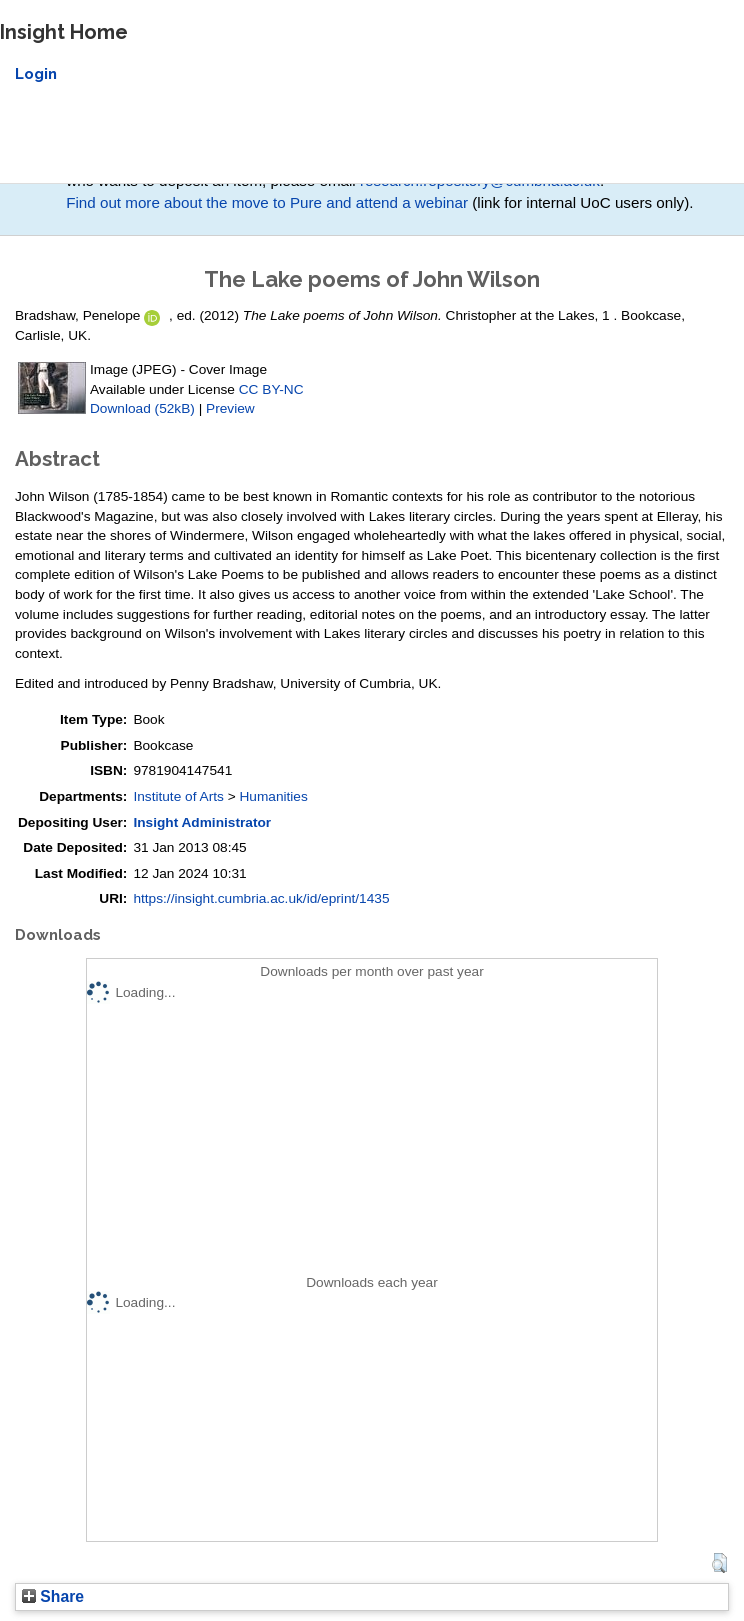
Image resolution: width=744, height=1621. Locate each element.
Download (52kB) (142, 408)
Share (53, 1596)
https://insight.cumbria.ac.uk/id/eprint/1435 (261, 898)
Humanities (273, 796)
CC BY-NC (271, 389)
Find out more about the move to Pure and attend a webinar (267, 202)
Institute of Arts (178, 796)
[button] (719, 1563)
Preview (230, 408)
